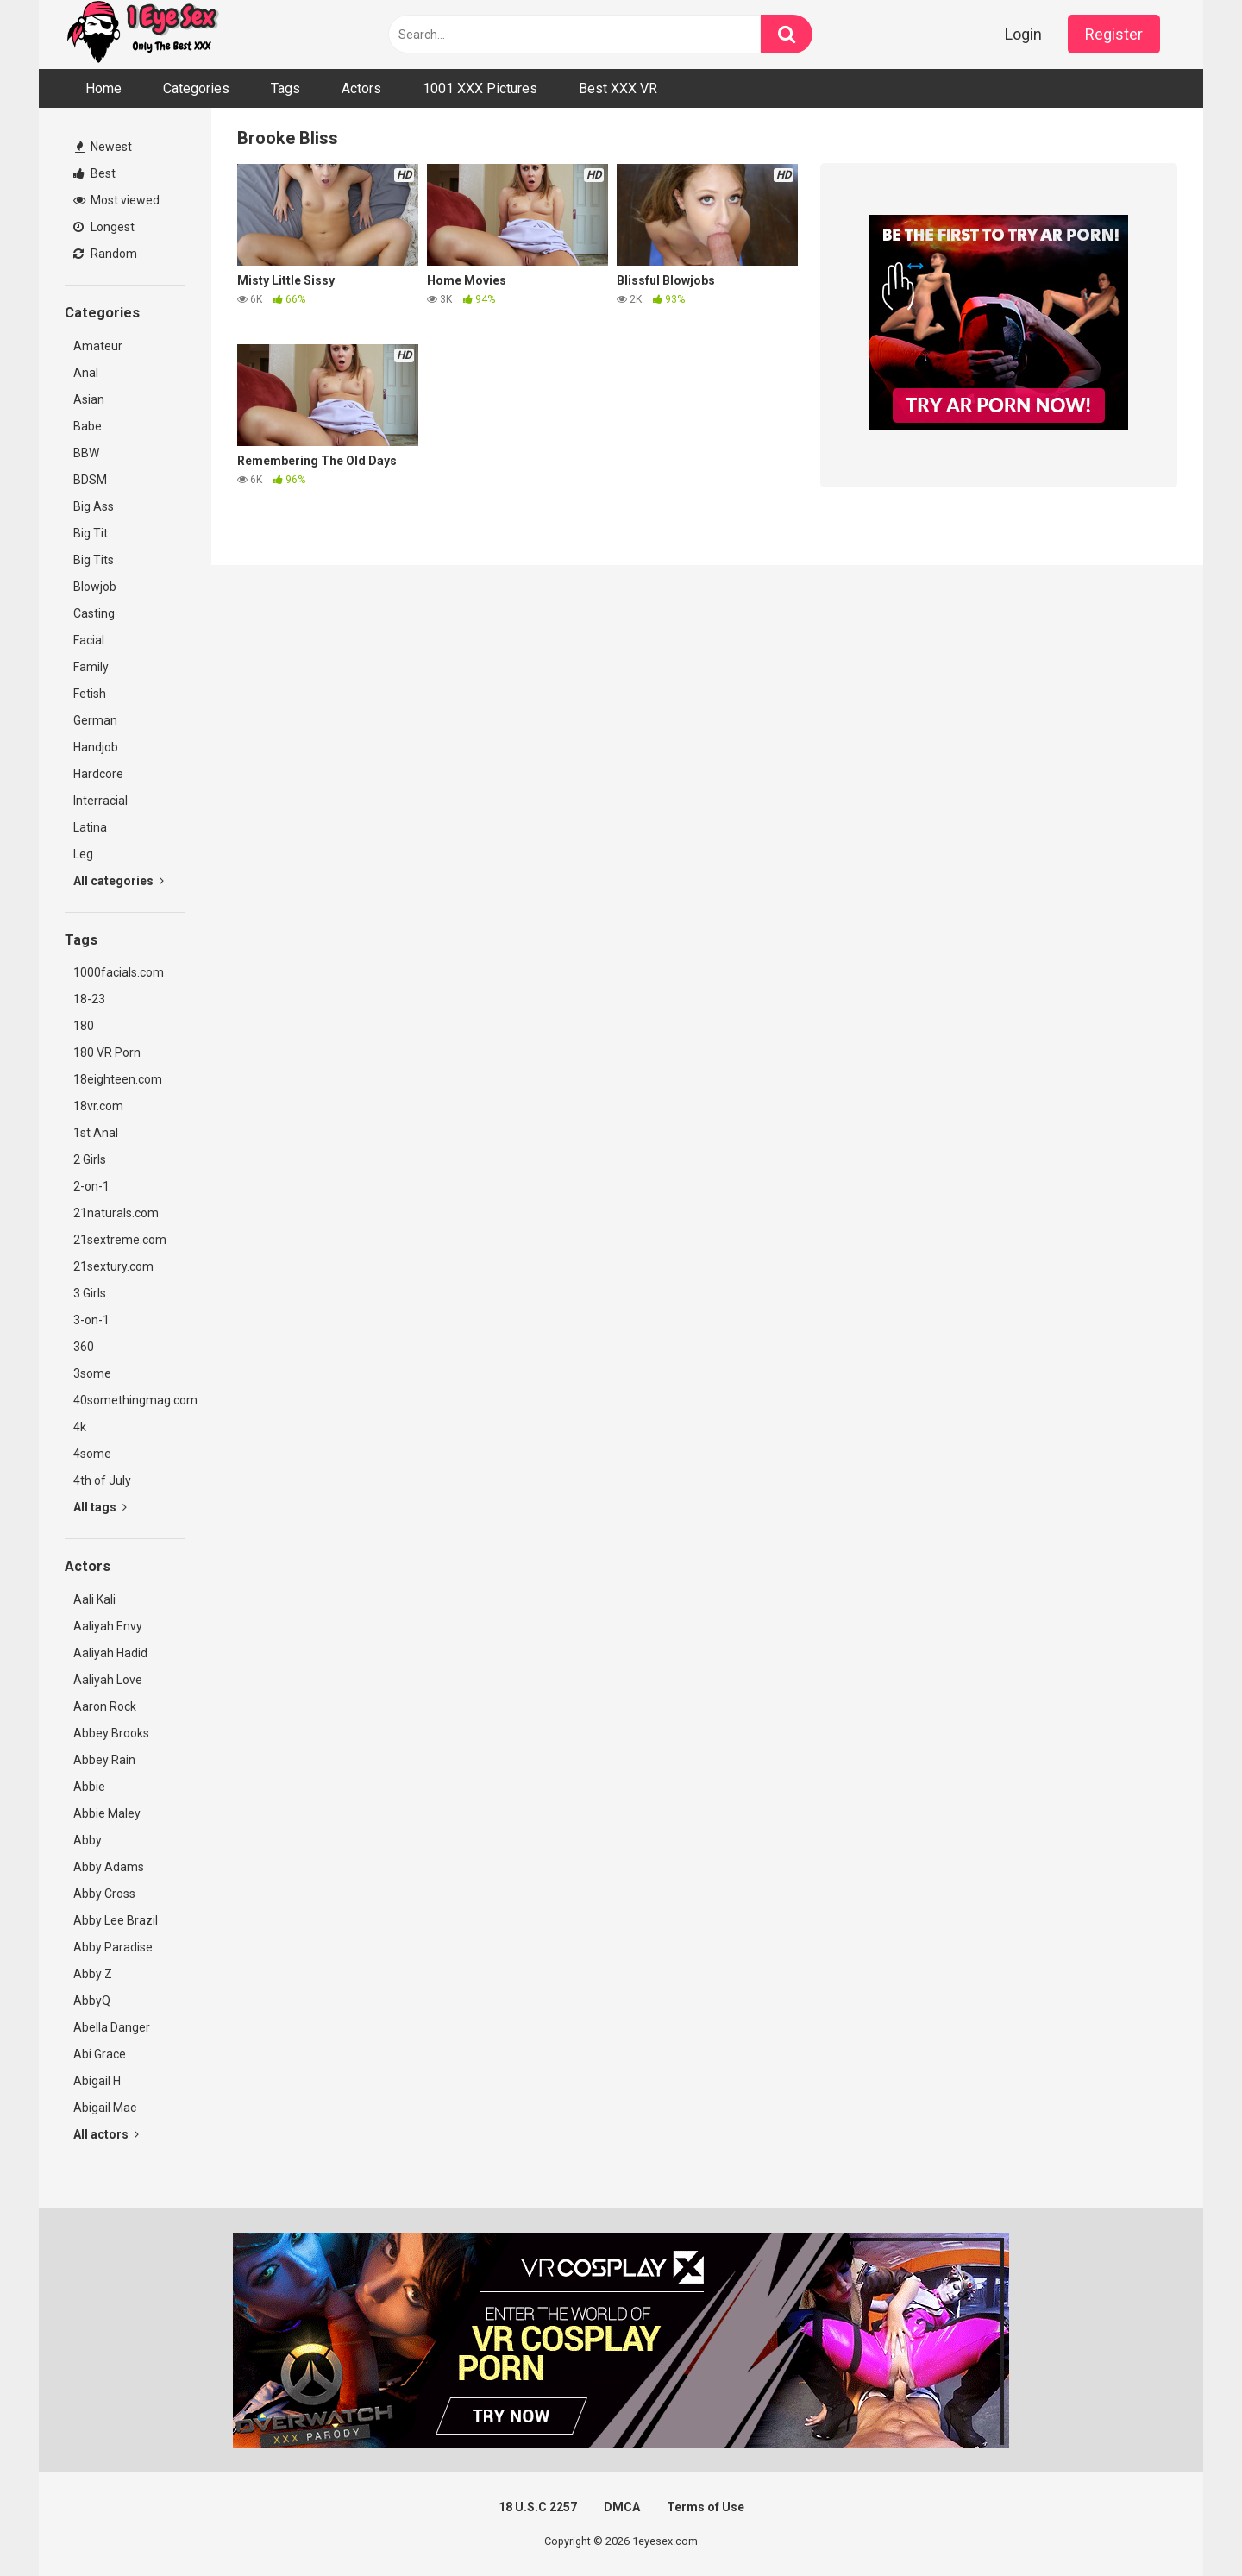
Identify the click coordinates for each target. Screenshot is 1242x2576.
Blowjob (94, 587)
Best (94, 173)
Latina (90, 827)
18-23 (89, 999)
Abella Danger (111, 2027)
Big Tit (90, 533)
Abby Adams (108, 1867)
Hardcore (98, 774)
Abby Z (92, 1974)
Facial (88, 640)
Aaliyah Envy (107, 1626)
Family (91, 667)
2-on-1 (91, 1186)
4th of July (102, 1480)
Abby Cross (104, 1894)
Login (1023, 34)
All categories (118, 881)
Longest (104, 227)
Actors (361, 88)
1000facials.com (118, 972)
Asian (88, 399)
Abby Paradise (113, 1947)
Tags (285, 88)
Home (103, 88)
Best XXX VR (618, 88)
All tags (100, 1507)
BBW (86, 453)
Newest (103, 147)
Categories (196, 88)
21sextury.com (113, 1266)
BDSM (90, 480)
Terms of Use (705, 2507)
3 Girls (89, 1293)
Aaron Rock (104, 1706)
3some (92, 1373)
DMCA (622, 2507)
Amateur (97, 346)
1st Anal (95, 1133)
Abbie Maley (107, 1813)
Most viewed (116, 200)
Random (105, 254)
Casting (94, 613)
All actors (106, 2134)
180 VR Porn (107, 1052)
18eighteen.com (117, 1079)
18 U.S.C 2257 (538, 2507)
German (95, 720)
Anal (85, 373)
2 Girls (89, 1159)
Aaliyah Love (107, 1680)
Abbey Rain (104, 1760)
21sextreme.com (119, 1240)
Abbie (89, 1787)
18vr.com (98, 1106)
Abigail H (97, 2081)
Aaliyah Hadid (110, 1653)
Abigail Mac (104, 2107)
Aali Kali (94, 1599)
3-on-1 (91, 1320)
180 (83, 1026)
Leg (83, 854)
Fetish (89, 694)
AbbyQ (91, 2000)
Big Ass (93, 506)
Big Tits (93, 560)
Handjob (95, 747)
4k (79, 1427)
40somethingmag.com (129, 1400)
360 (83, 1347)
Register (1114, 34)
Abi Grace (99, 2054)
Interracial (100, 800)
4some (92, 1454)
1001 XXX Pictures (480, 88)
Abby (87, 1840)
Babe (87, 426)
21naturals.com (116, 1213)
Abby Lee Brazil (115, 1920)
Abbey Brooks (111, 1733)
